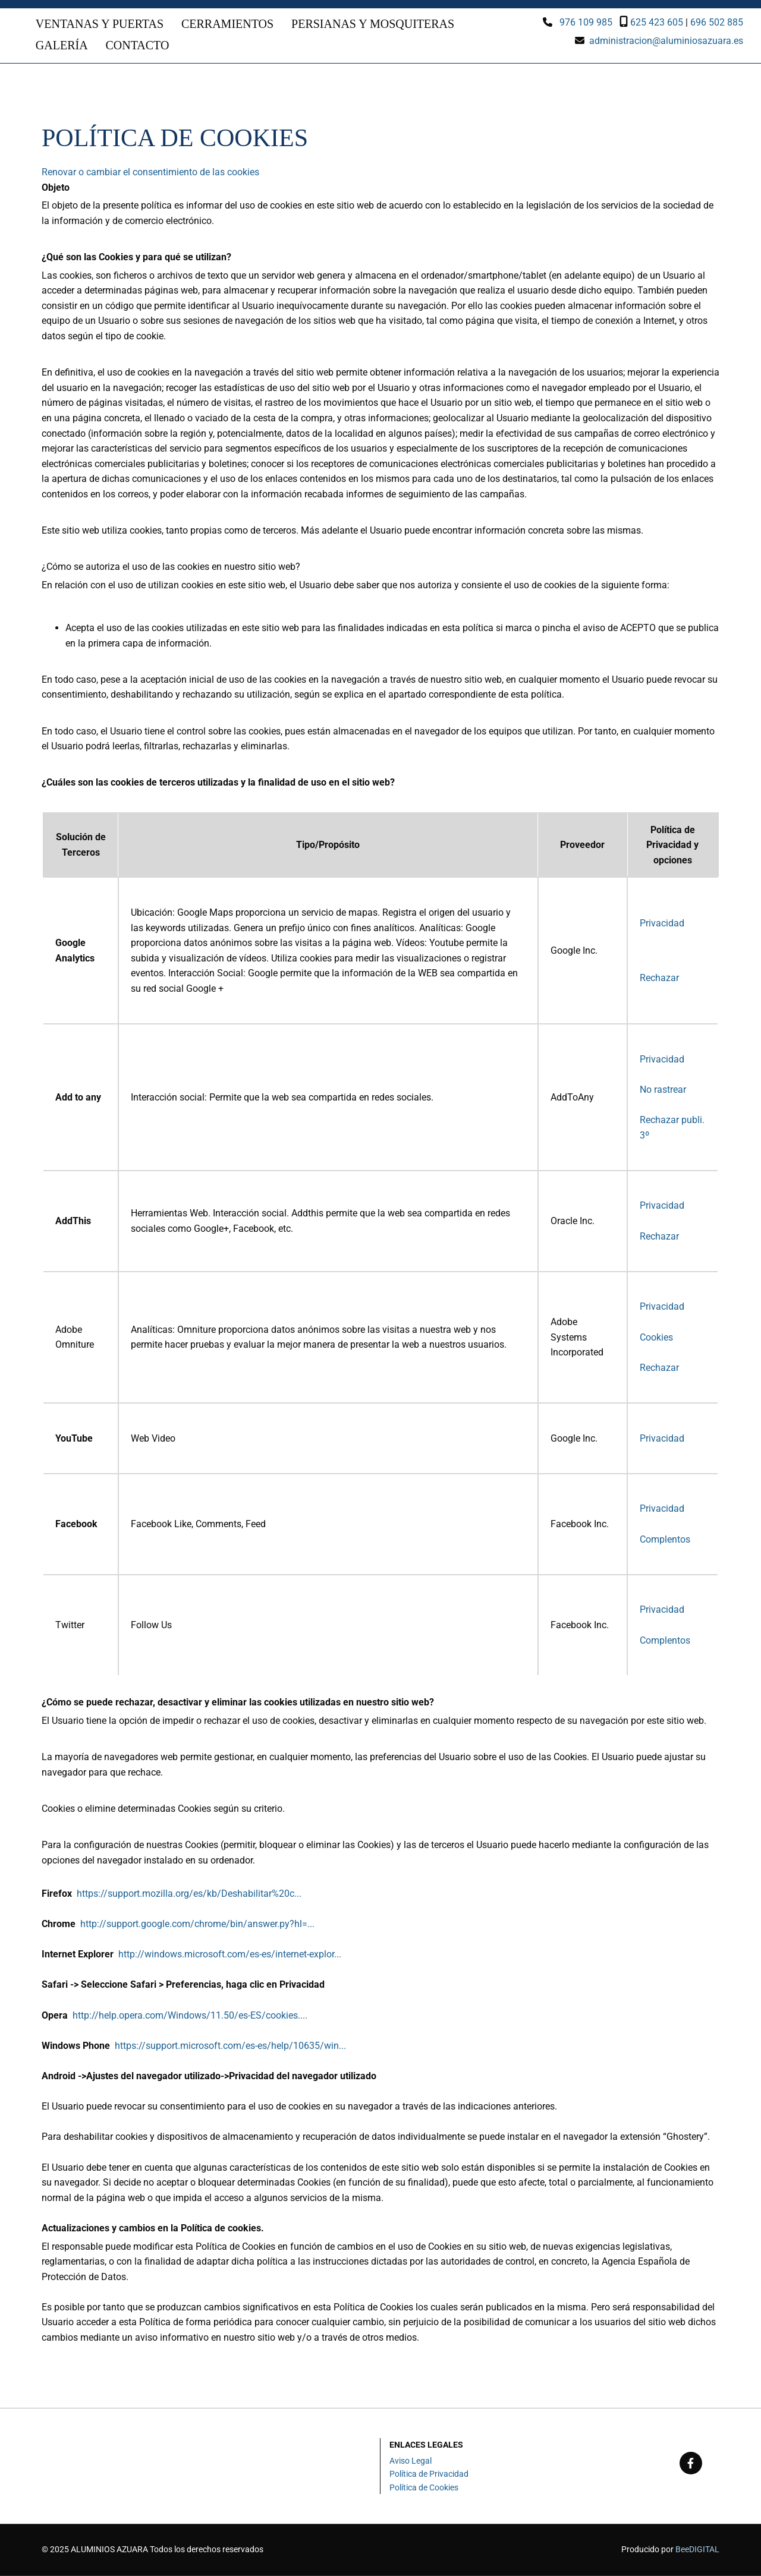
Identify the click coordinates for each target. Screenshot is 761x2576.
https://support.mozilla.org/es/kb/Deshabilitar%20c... (189, 1894)
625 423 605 (656, 22)
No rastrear (663, 1090)
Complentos (665, 1540)
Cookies (656, 1338)
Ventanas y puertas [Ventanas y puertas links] (99, 23)
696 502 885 (716, 22)
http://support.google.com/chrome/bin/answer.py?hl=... (197, 1925)
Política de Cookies (423, 2488)
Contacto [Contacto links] (137, 45)
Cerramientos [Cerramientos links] (227, 23)
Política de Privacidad (428, 2475)
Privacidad (662, 924)
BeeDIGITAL (697, 2550)
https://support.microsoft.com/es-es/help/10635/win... (230, 2046)
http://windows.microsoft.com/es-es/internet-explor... (229, 1955)
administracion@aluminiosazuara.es (666, 40)
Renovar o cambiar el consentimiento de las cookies (150, 173)
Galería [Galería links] (62, 45)
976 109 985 (585, 22)
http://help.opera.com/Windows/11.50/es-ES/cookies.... (190, 2016)
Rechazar (659, 978)
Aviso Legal (410, 2462)
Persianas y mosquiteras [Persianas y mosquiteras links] (372, 23)
